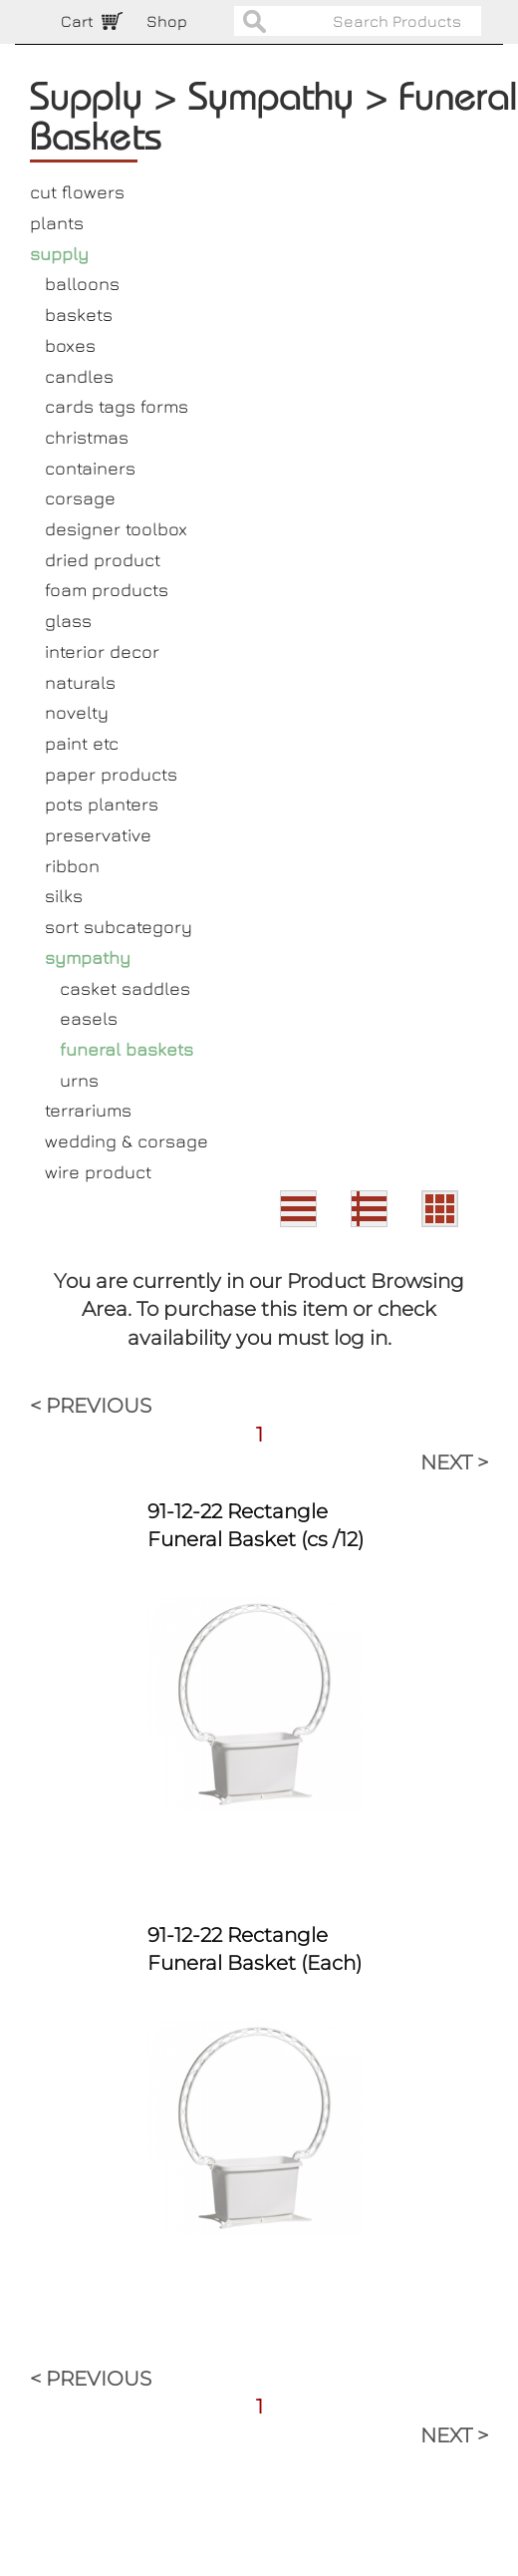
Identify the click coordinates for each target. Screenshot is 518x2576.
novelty (77, 712)
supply (59, 253)
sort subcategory (118, 926)
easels (89, 1018)
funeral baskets (126, 1049)
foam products (106, 589)
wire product (98, 1171)
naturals (80, 682)
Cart (77, 21)
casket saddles (125, 988)
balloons (82, 283)
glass (68, 620)
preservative (98, 834)
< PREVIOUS (90, 1406)
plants (57, 222)
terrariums (88, 1110)
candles (79, 376)
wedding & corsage (126, 1140)
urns (79, 1080)
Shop (166, 21)
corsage (80, 497)
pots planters (101, 804)
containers (90, 468)
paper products (111, 774)
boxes (70, 345)
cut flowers (77, 191)
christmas (87, 437)
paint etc (82, 743)
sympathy (87, 957)
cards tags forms (116, 406)
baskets (79, 314)
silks (64, 895)
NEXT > (454, 1462)
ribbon (72, 865)
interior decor (102, 651)
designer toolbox (116, 528)
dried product (102, 559)
